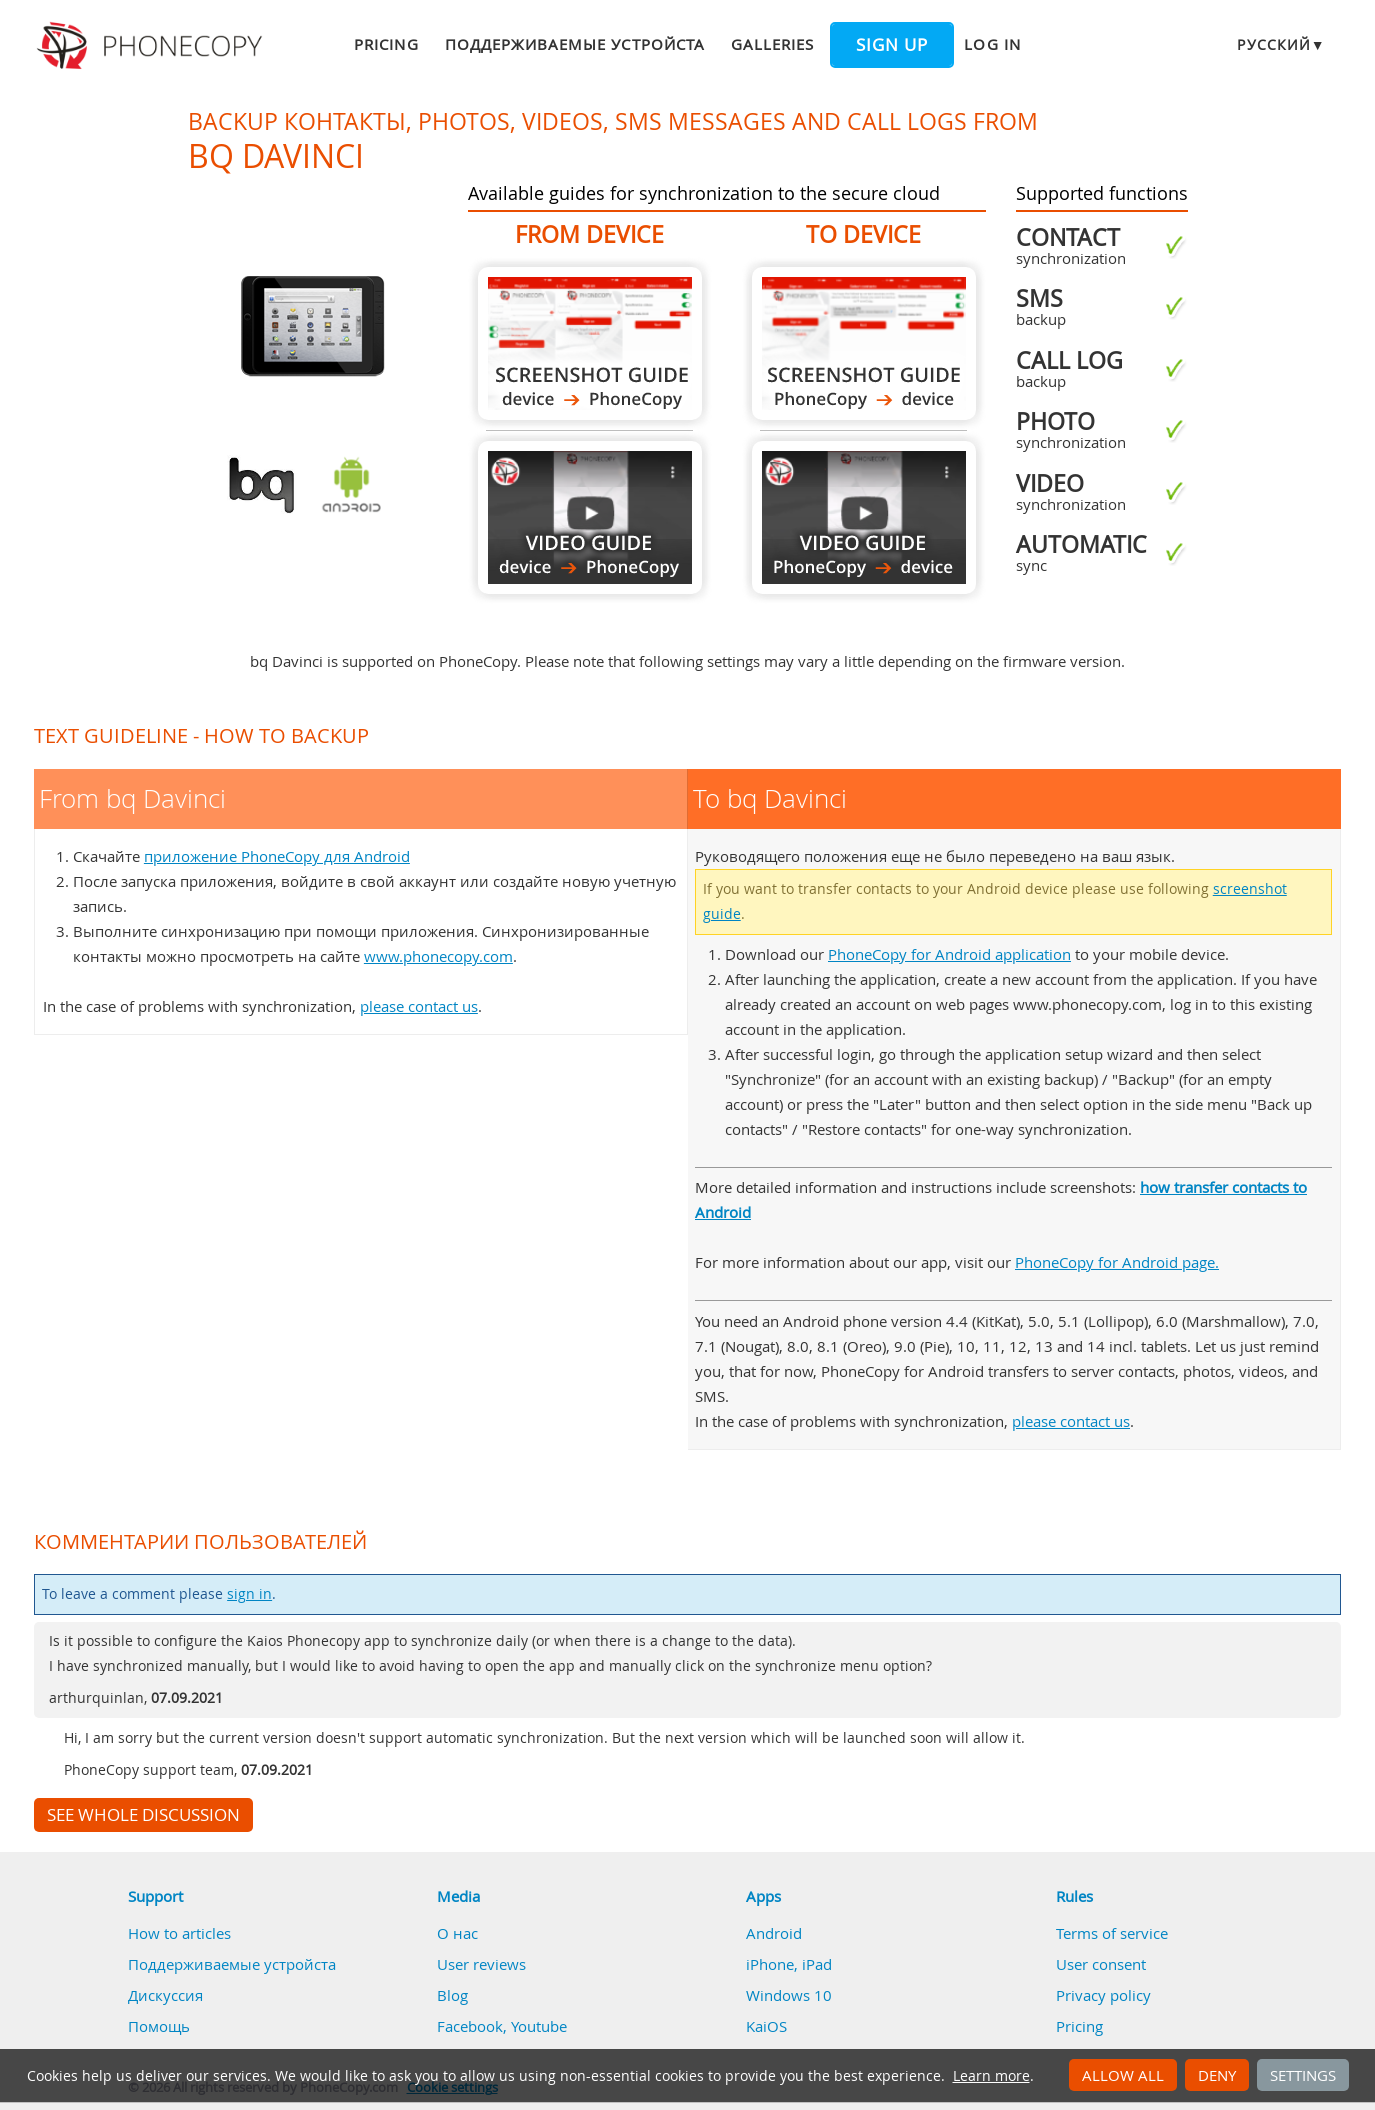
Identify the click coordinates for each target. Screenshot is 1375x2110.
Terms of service (1112, 1933)
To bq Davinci (864, 343)
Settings (1303, 2075)
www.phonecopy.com (438, 956)
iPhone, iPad (789, 1964)
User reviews (481, 1964)
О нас (457, 1933)
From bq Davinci (590, 343)
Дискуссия (165, 1995)
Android (774, 1933)
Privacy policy (1103, 1995)
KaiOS (766, 2026)
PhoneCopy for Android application (949, 954)
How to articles (179, 1933)
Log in (992, 44)
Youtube (539, 2026)
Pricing (386, 44)
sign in (249, 1594)
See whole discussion (143, 1815)
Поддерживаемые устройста (575, 44)
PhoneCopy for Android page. (1117, 1262)
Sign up (892, 45)
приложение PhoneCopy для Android (277, 856)
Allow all (1123, 2075)
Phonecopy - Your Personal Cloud (152, 46)
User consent (1101, 1964)
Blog (452, 1995)
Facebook (470, 2026)
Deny (1217, 2075)
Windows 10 (789, 1995)
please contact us (419, 1006)
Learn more (991, 2076)
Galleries (772, 44)
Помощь (159, 2026)
